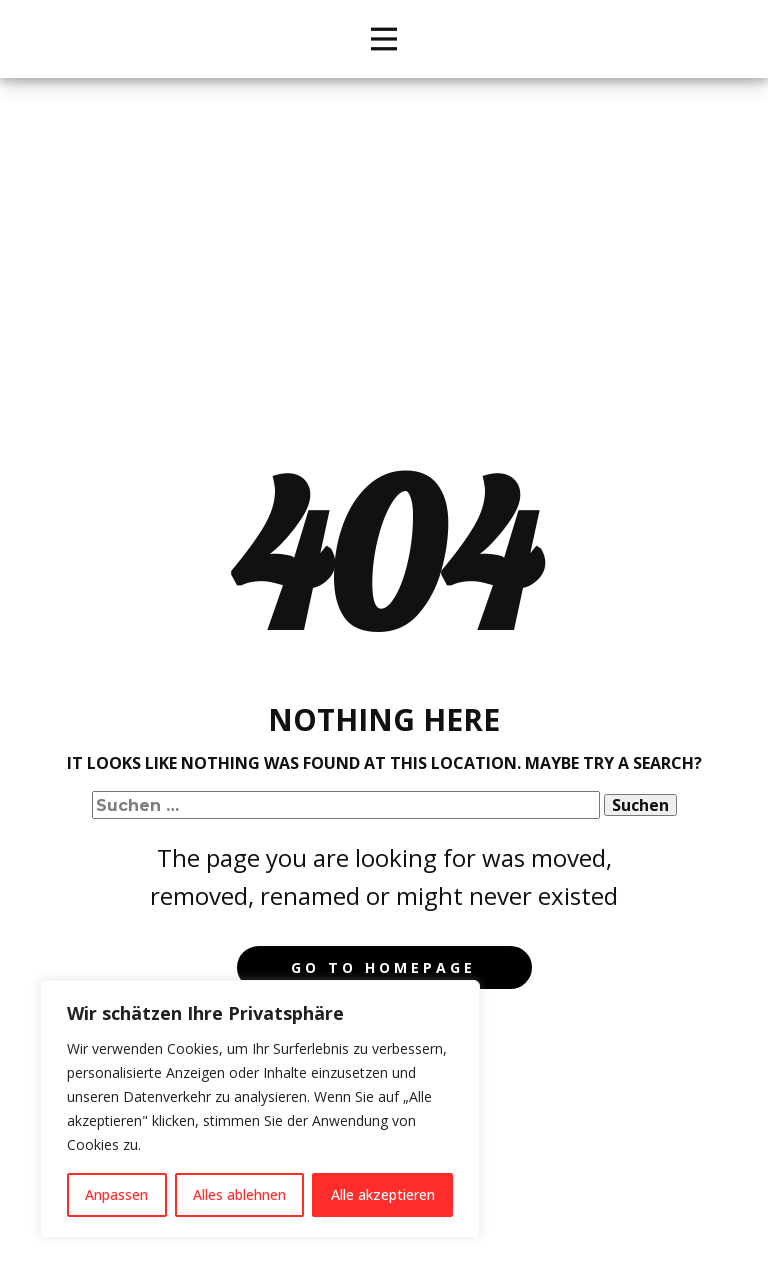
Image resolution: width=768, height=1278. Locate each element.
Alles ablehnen (239, 1194)
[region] (260, 1109)
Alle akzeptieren (383, 1194)
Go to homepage (383, 967)
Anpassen (116, 1194)
